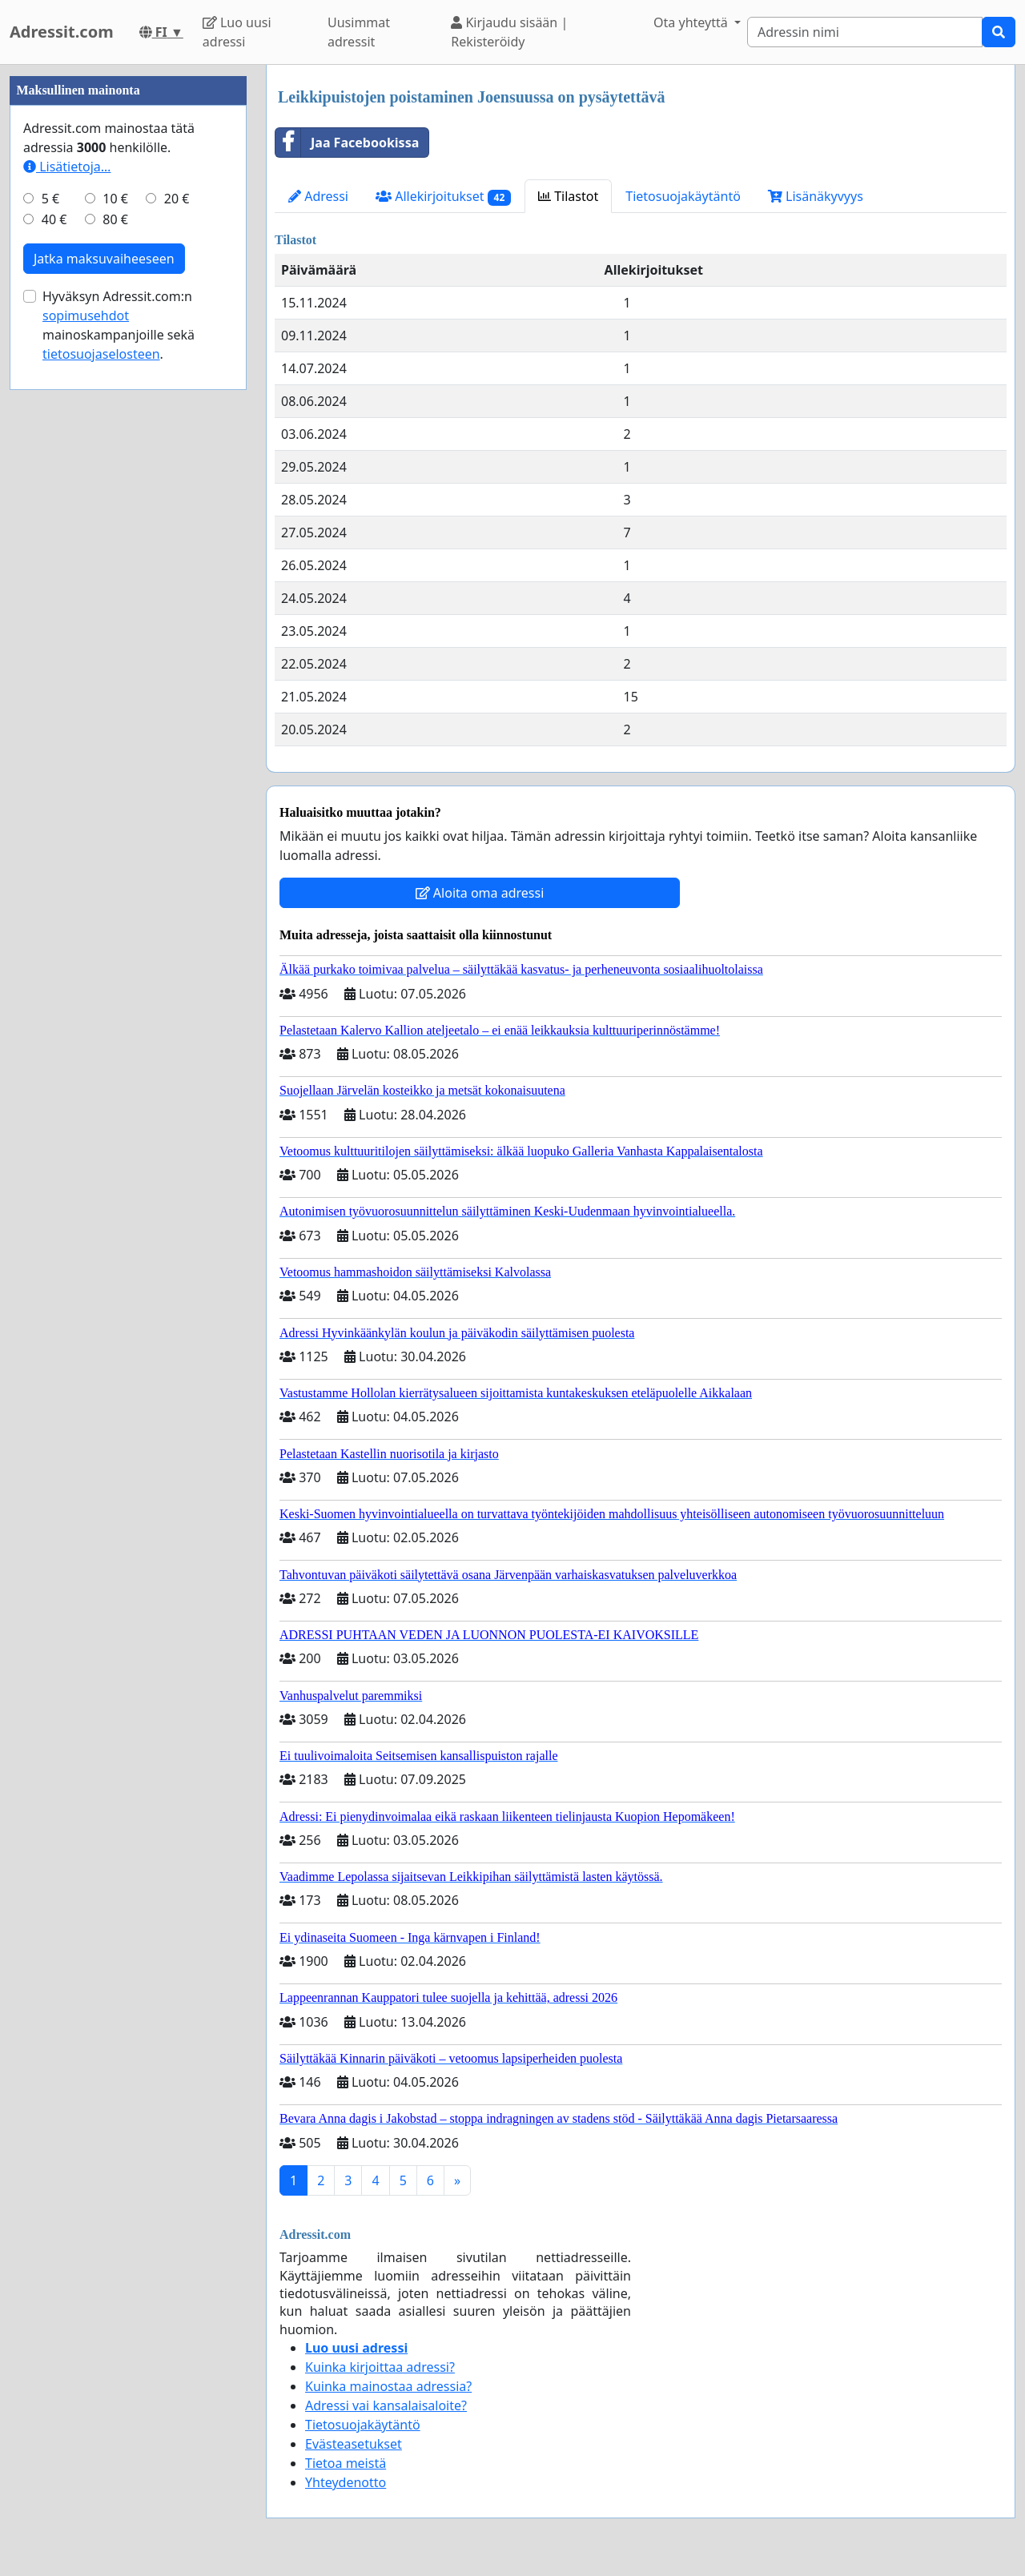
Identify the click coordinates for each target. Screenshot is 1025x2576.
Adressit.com (62, 31)
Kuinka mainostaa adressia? (388, 2386)
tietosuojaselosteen (101, 354)
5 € (50, 198)
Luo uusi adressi (237, 32)
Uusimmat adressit (359, 32)
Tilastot (568, 196)
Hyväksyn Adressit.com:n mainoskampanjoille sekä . (118, 325)
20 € (177, 198)
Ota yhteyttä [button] (692, 22)
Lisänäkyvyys (815, 196)
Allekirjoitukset (443, 196)
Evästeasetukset (353, 2444)
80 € (115, 219)
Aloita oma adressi (480, 893)
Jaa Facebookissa (347, 142)
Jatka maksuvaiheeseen (104, 258)
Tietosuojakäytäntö (683, 196)
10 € (115, 198)
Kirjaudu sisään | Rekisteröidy (509, 32)
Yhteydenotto (345, 2482)
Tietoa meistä (345, 2463)
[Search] (865, 32)
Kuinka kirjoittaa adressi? (380, 2367)
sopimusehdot (85, 315)
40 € (54, 219)
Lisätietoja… (67, 166)
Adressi (318, 196)
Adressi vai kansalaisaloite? (386, 2405)
